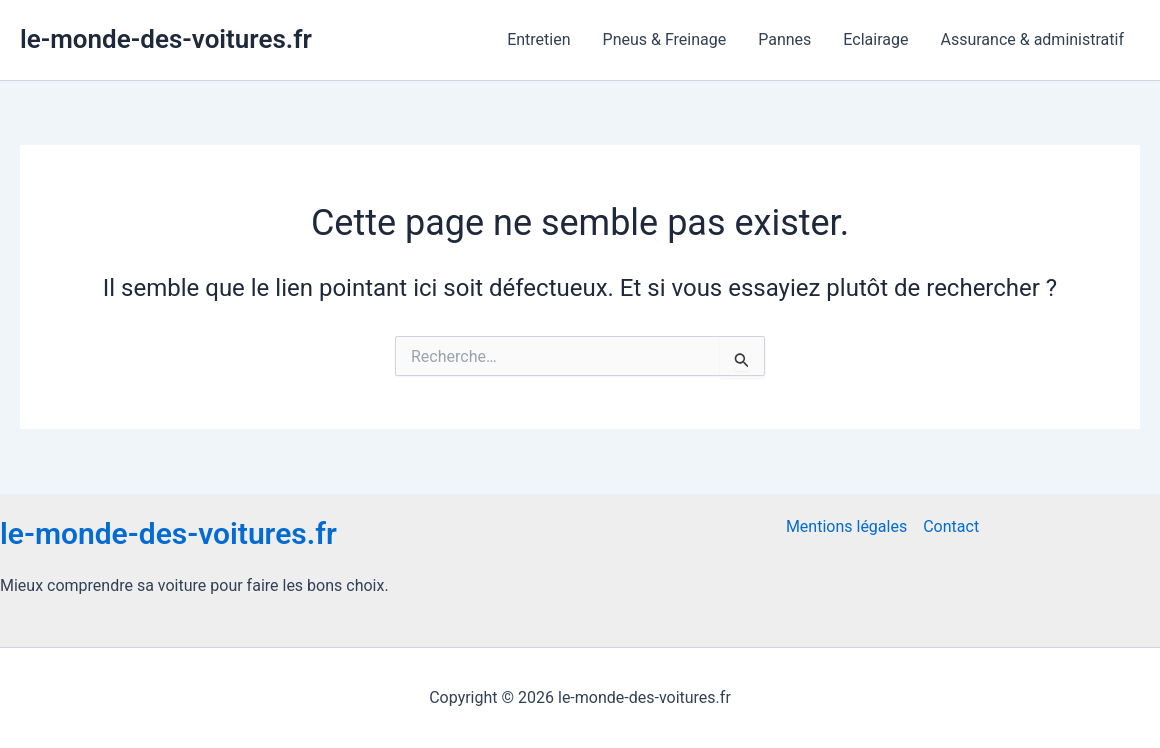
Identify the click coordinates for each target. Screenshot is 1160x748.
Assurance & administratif (1032, 39)
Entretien (538, 39)
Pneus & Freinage (665, 39)
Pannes (784, 39)
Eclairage (875, 39)
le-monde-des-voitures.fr (166, 39)
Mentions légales (846, 526)
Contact (951, 526)
